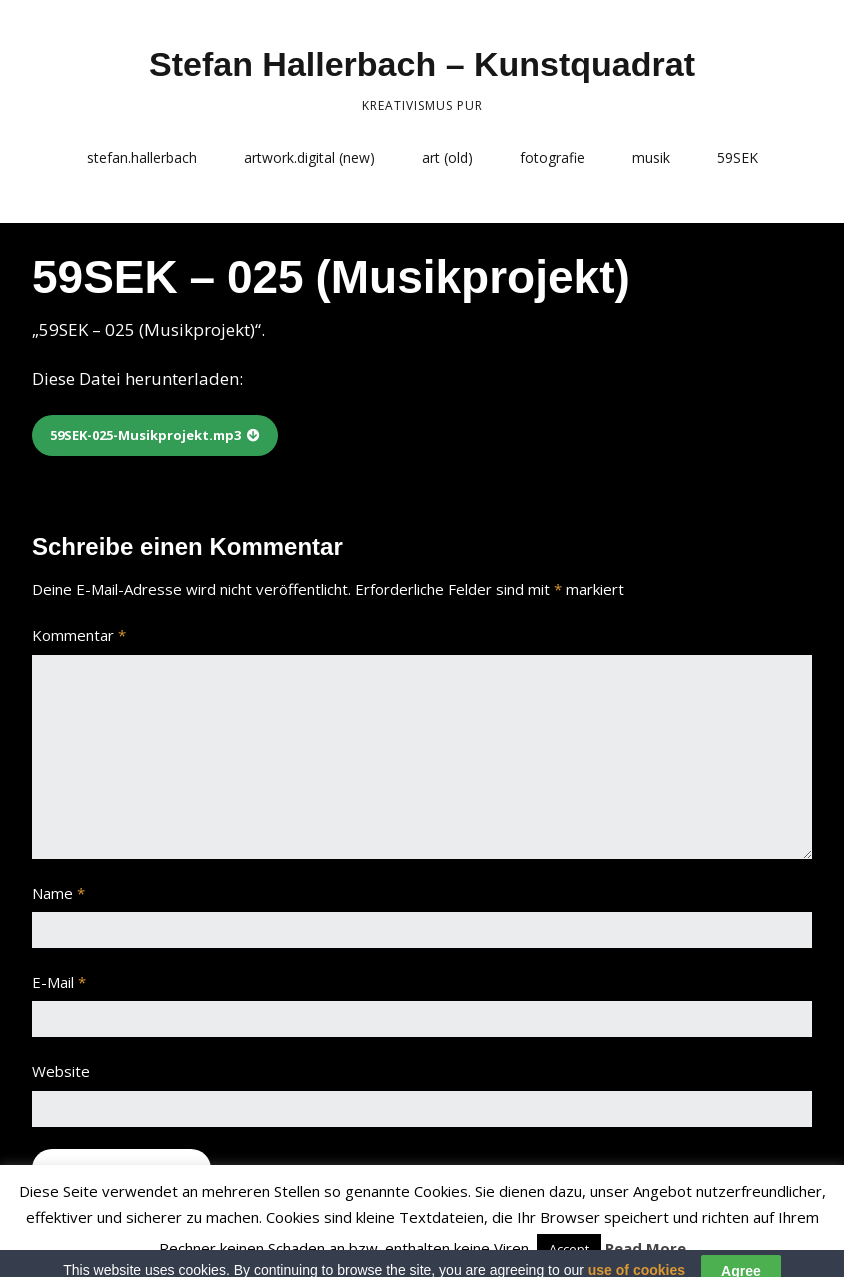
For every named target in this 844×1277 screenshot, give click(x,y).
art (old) (447, 157)
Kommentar (79, 635)
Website (61, 1071)
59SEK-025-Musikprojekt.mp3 (145, 435)
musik (651, 157)
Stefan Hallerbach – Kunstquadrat (422, 64)
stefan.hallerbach (142, 157)
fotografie (552, 157)
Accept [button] (569, 1249)
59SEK (737, 157)
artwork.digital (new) (309, 157)
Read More (645, 1248)
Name (58, 893)
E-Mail (59, 982)
